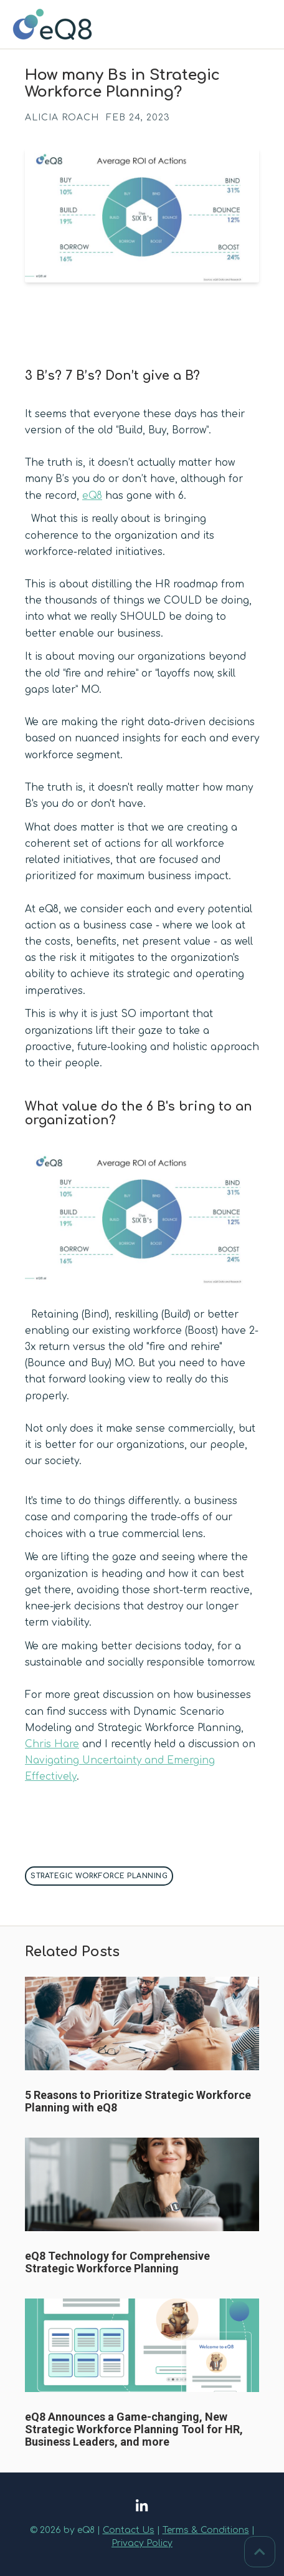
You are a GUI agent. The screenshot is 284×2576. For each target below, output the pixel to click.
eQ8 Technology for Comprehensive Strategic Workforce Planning (117, 2262)
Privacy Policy (142, 2543)
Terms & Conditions (206, 2530)
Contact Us (128, 2530)
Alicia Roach (62, 117)
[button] (142, 1277)
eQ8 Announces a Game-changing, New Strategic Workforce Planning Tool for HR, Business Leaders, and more (134, 2429)
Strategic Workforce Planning (99, 1876)
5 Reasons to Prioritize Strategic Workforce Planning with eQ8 (138, 2101)
